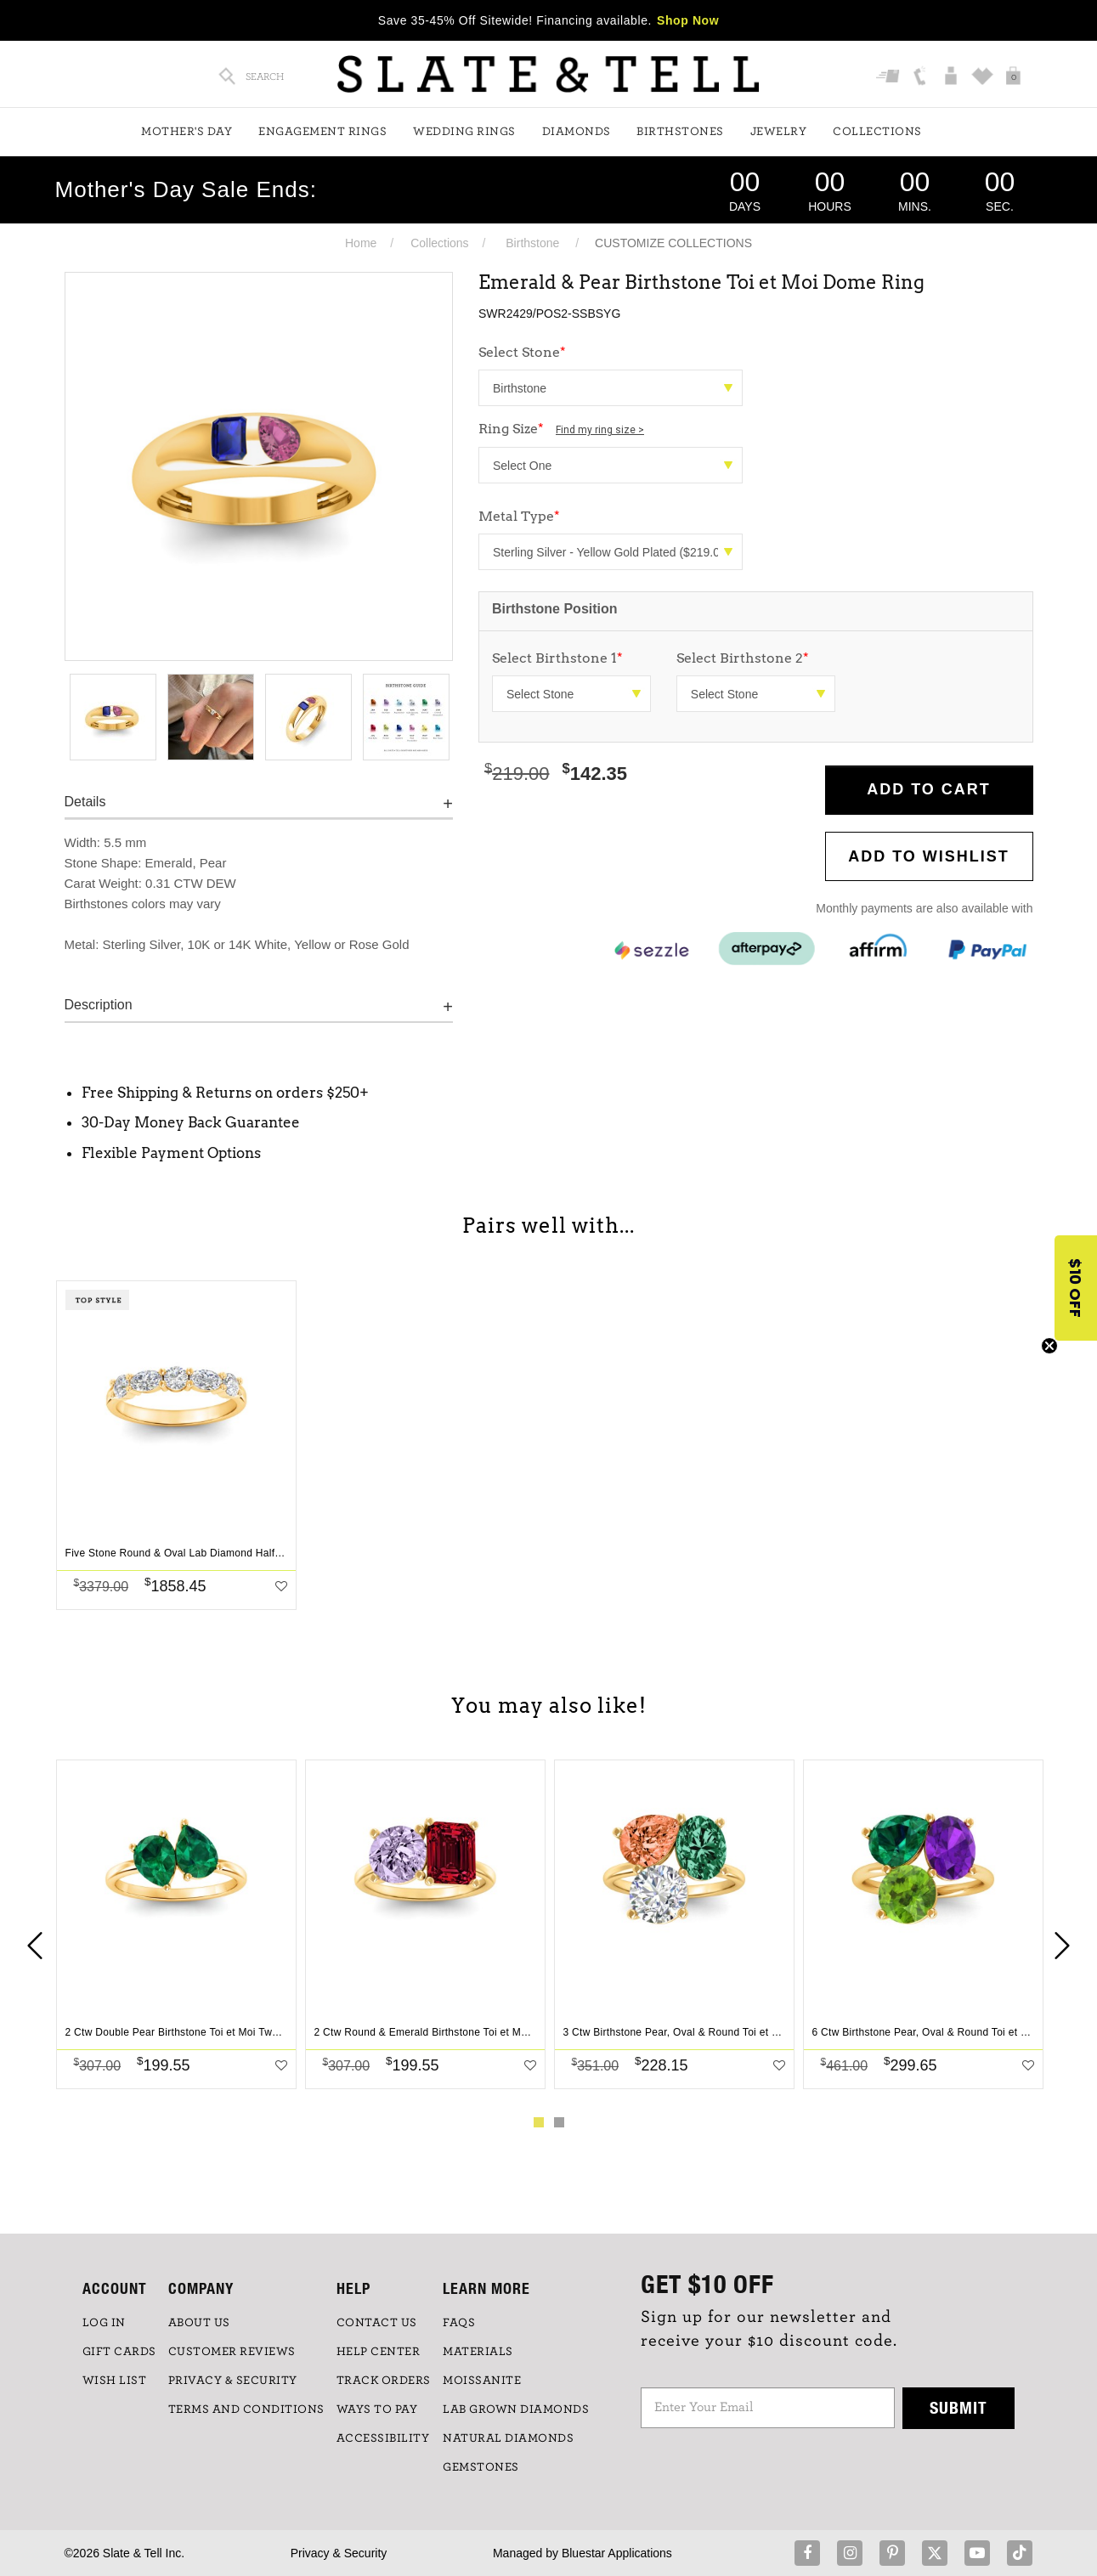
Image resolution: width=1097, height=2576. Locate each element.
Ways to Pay (377, 2409)
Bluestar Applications (617, 2553)
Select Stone (522, 352)
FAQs (459, 2323)
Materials (478, 2352)
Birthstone (532, 243)
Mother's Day (186, 132)
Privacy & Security (339, 2553)
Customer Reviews (232, 2352)
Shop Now (688, 20)
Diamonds (576, 132)
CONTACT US (376, 2323)
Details (85, 801)
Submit (958, 2407)
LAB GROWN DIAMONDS (516, 2409)
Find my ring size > (600, 430)
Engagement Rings (322, 132)
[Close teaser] (1049, 1345)
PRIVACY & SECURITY (232, 2381)
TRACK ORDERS (383, 2381)
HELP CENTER (378, 2352)
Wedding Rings (464, 132)
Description (99, 1004)
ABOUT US (199, 2323)
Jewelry (778, 132)
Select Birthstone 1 (557, 658)
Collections (877, 132)
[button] (1076, 1288)
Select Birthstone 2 (742, 658)
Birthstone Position (555, 609)
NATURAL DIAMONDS (508, 2438)
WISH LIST (114, 2381)
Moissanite (482, 2381)
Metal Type (519, 516)
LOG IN (104, 2323)
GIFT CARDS (119, 2352)
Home (360, 243)
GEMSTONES (481, 2467)
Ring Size (561, 429)
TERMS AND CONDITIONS (246, 2409)
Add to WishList (928, 856)
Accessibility (383, 2438)
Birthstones (680, 132)
